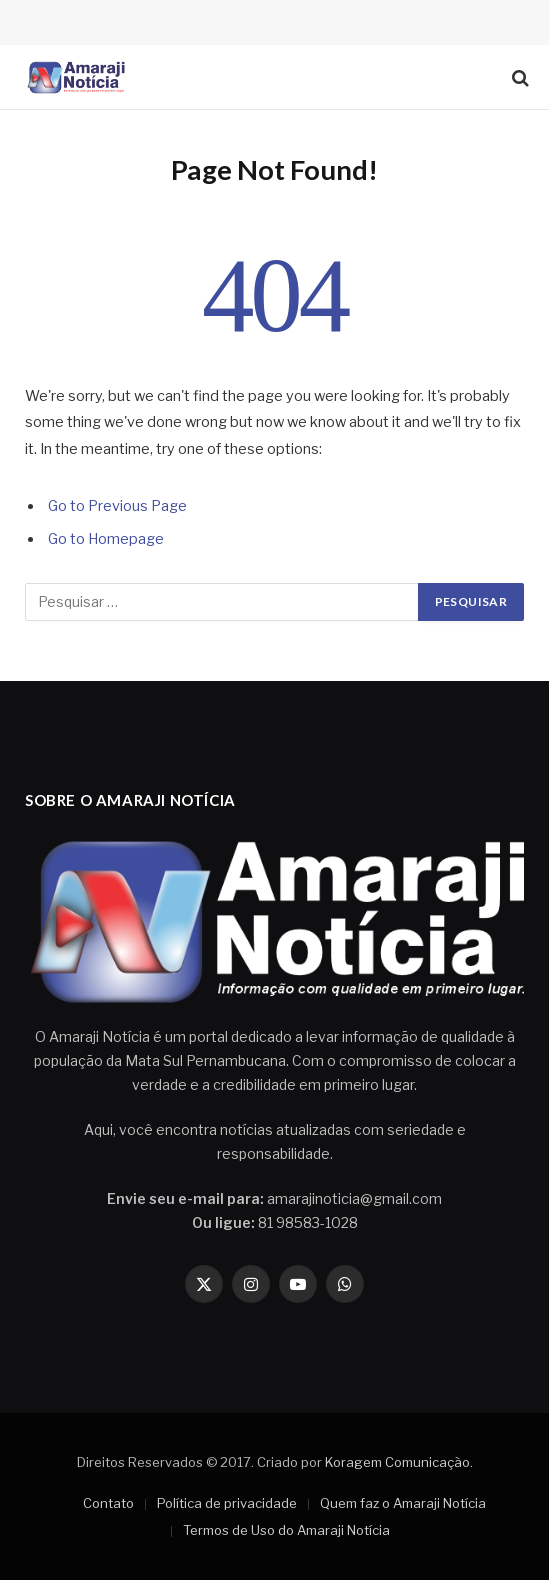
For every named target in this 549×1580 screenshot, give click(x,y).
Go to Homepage (106, 539)
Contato (108, 1503)
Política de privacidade (227, 1503)
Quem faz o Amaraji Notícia (403, 1503)
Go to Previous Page (117, 506)
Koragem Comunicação (397, 1462)
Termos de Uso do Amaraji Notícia (286, 1530)
